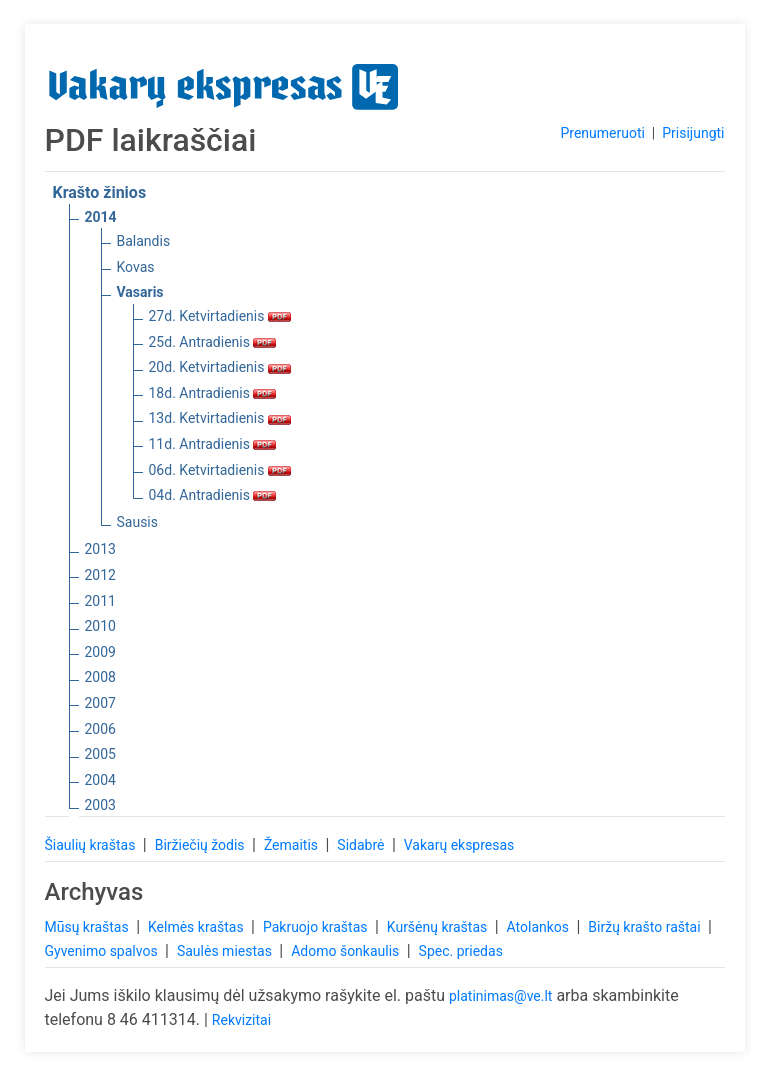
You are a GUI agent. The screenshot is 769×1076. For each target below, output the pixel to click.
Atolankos (540, 927)
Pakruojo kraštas (317, 927)
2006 (100, 729)
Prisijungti (693, 133)
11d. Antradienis (213, 444)
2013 (100, 549)
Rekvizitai (241, 1020)
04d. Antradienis (213, 495)
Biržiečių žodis (201, 845)
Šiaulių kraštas (92, 845)
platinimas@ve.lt (500, 996)
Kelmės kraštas (197, 927)
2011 (100, 601)
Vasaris (140, 292)
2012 (100, 575)
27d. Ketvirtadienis (220, 316)
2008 (100, 677)
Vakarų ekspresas (459, 845)
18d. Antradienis (213, 393)
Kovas (136, 267)
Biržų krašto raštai (646, 927)
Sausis (138, 522)
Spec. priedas (461, 951)
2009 (100, 652)
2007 (100, 703)
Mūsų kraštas (89, 927)
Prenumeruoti (602, 133)
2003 (100, 805)
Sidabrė (362, 845)
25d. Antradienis (213, 342)
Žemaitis (293, 845)
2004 (100, 780)
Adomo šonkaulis (347, 951)
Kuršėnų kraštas (439, 927)
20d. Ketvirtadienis (220, 367)
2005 (100, 754)
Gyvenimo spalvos (103, 951)
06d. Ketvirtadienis (220, 470)
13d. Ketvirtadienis (220, 418)
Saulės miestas (226, 951)
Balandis (144, 241)
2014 (101, 217)
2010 (100, 626)
